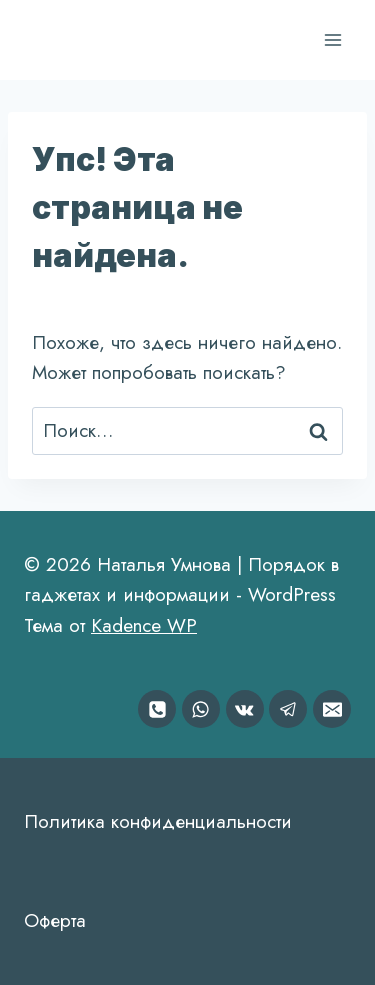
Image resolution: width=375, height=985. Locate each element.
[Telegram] (288, 709)
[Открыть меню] (332, 39)
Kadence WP (144, 625)
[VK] (245, 709)
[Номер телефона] (157, 709)
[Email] (332, 709)
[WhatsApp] (201, 709)
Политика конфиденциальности (158, 821)
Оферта (55, 920)
